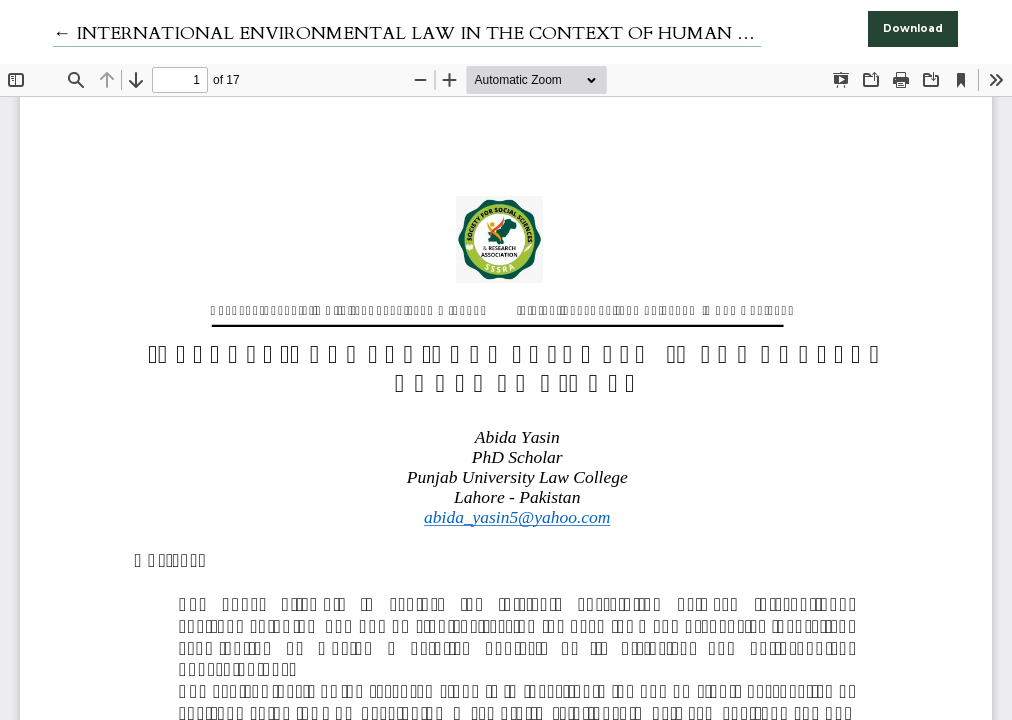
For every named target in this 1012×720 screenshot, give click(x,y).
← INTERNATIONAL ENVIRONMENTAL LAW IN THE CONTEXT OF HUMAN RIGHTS (429, 33)
